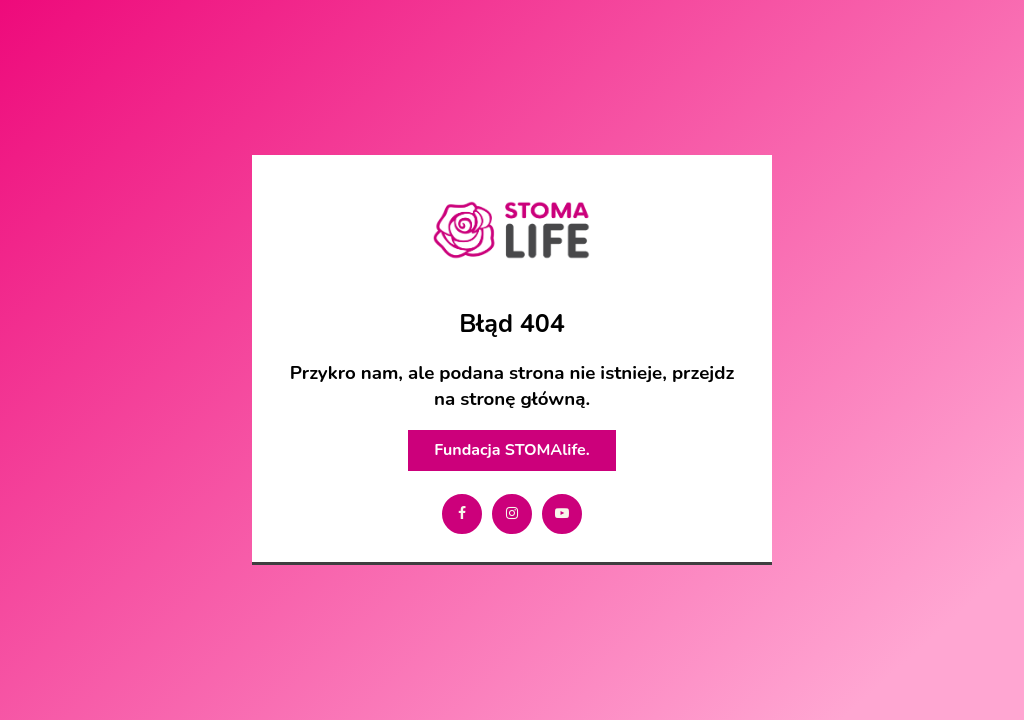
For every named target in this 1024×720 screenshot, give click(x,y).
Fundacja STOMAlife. (511, 450)
